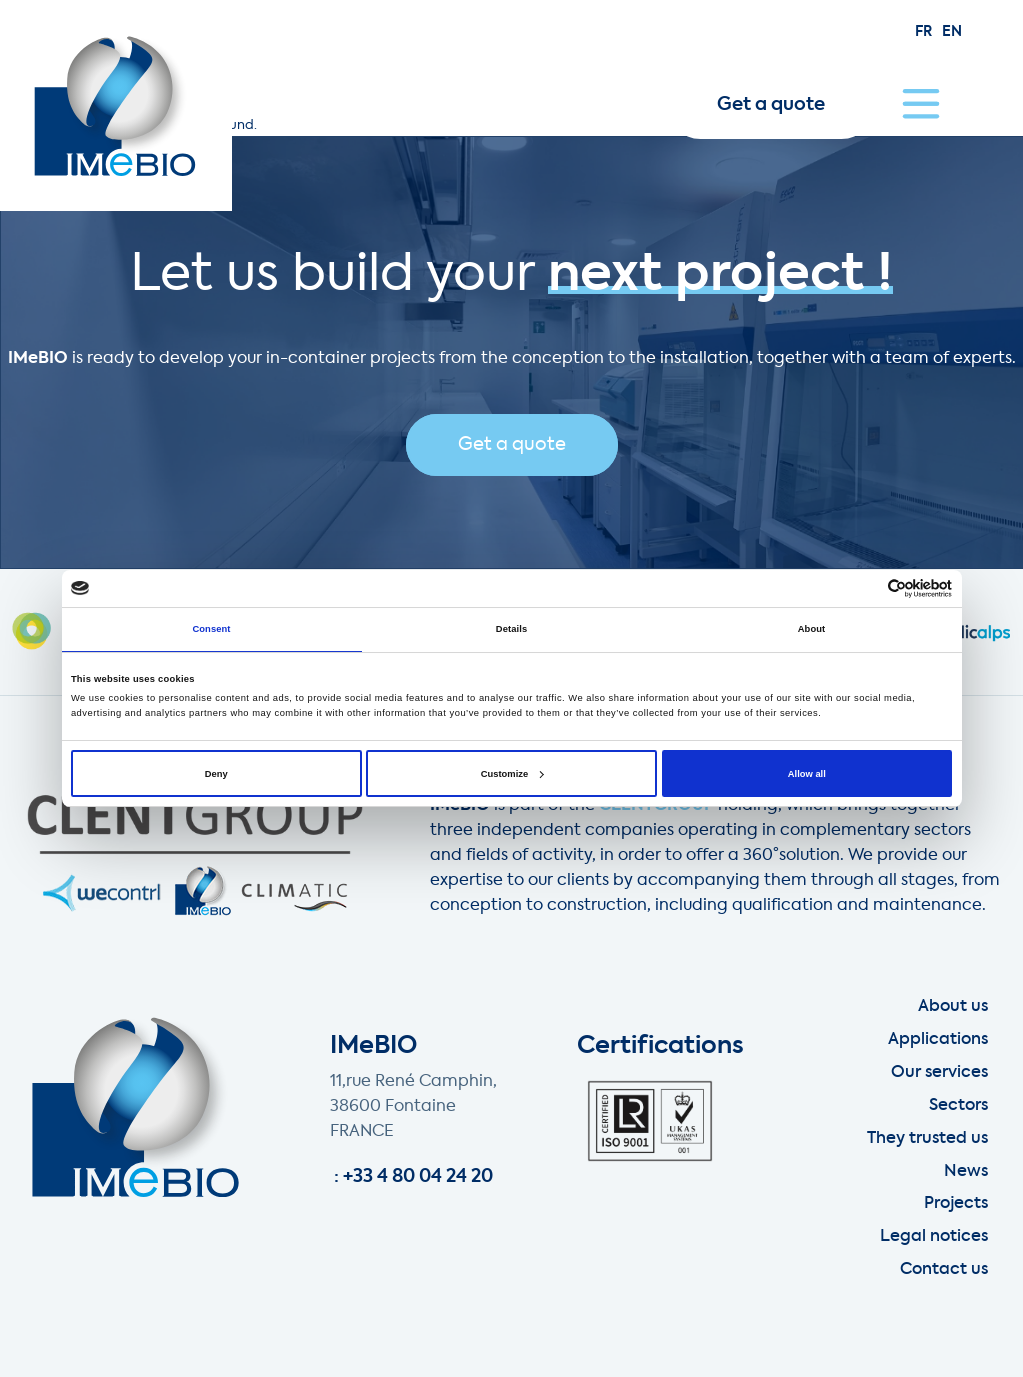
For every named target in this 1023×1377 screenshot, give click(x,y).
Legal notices (934, 1237)
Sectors (958, 1106)
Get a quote (771, 105)
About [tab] (812, 629)
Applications (938, 1040)
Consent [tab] (211, 629)
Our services (939, 1073)
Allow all (807, 774)
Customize (512, 774)
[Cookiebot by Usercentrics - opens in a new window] (864, 588)
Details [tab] (511, 629)
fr (923, 32)
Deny (216, 774)
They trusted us (927, 1139)
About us (953, 1007)
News (966, 1172)
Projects (956, 1204)
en (952, 32)
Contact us (944, 1270)
